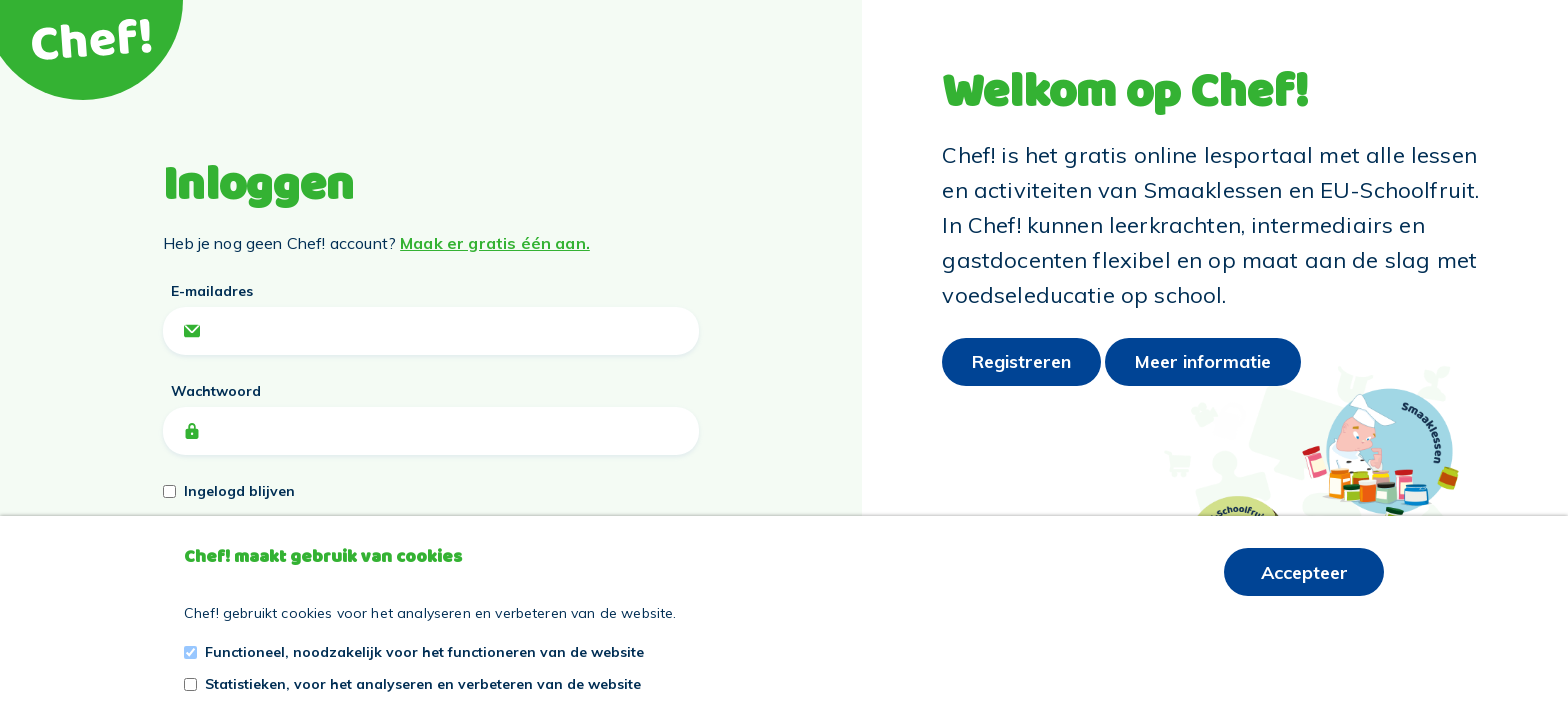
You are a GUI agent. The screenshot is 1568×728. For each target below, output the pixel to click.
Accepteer (1304, 572)
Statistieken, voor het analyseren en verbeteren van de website (423, 684)
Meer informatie (1203, 361)
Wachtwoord (216, 391)
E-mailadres (212, 291)
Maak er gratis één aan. (495, 243)
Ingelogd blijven (239, 491)
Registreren (1021, 361)
